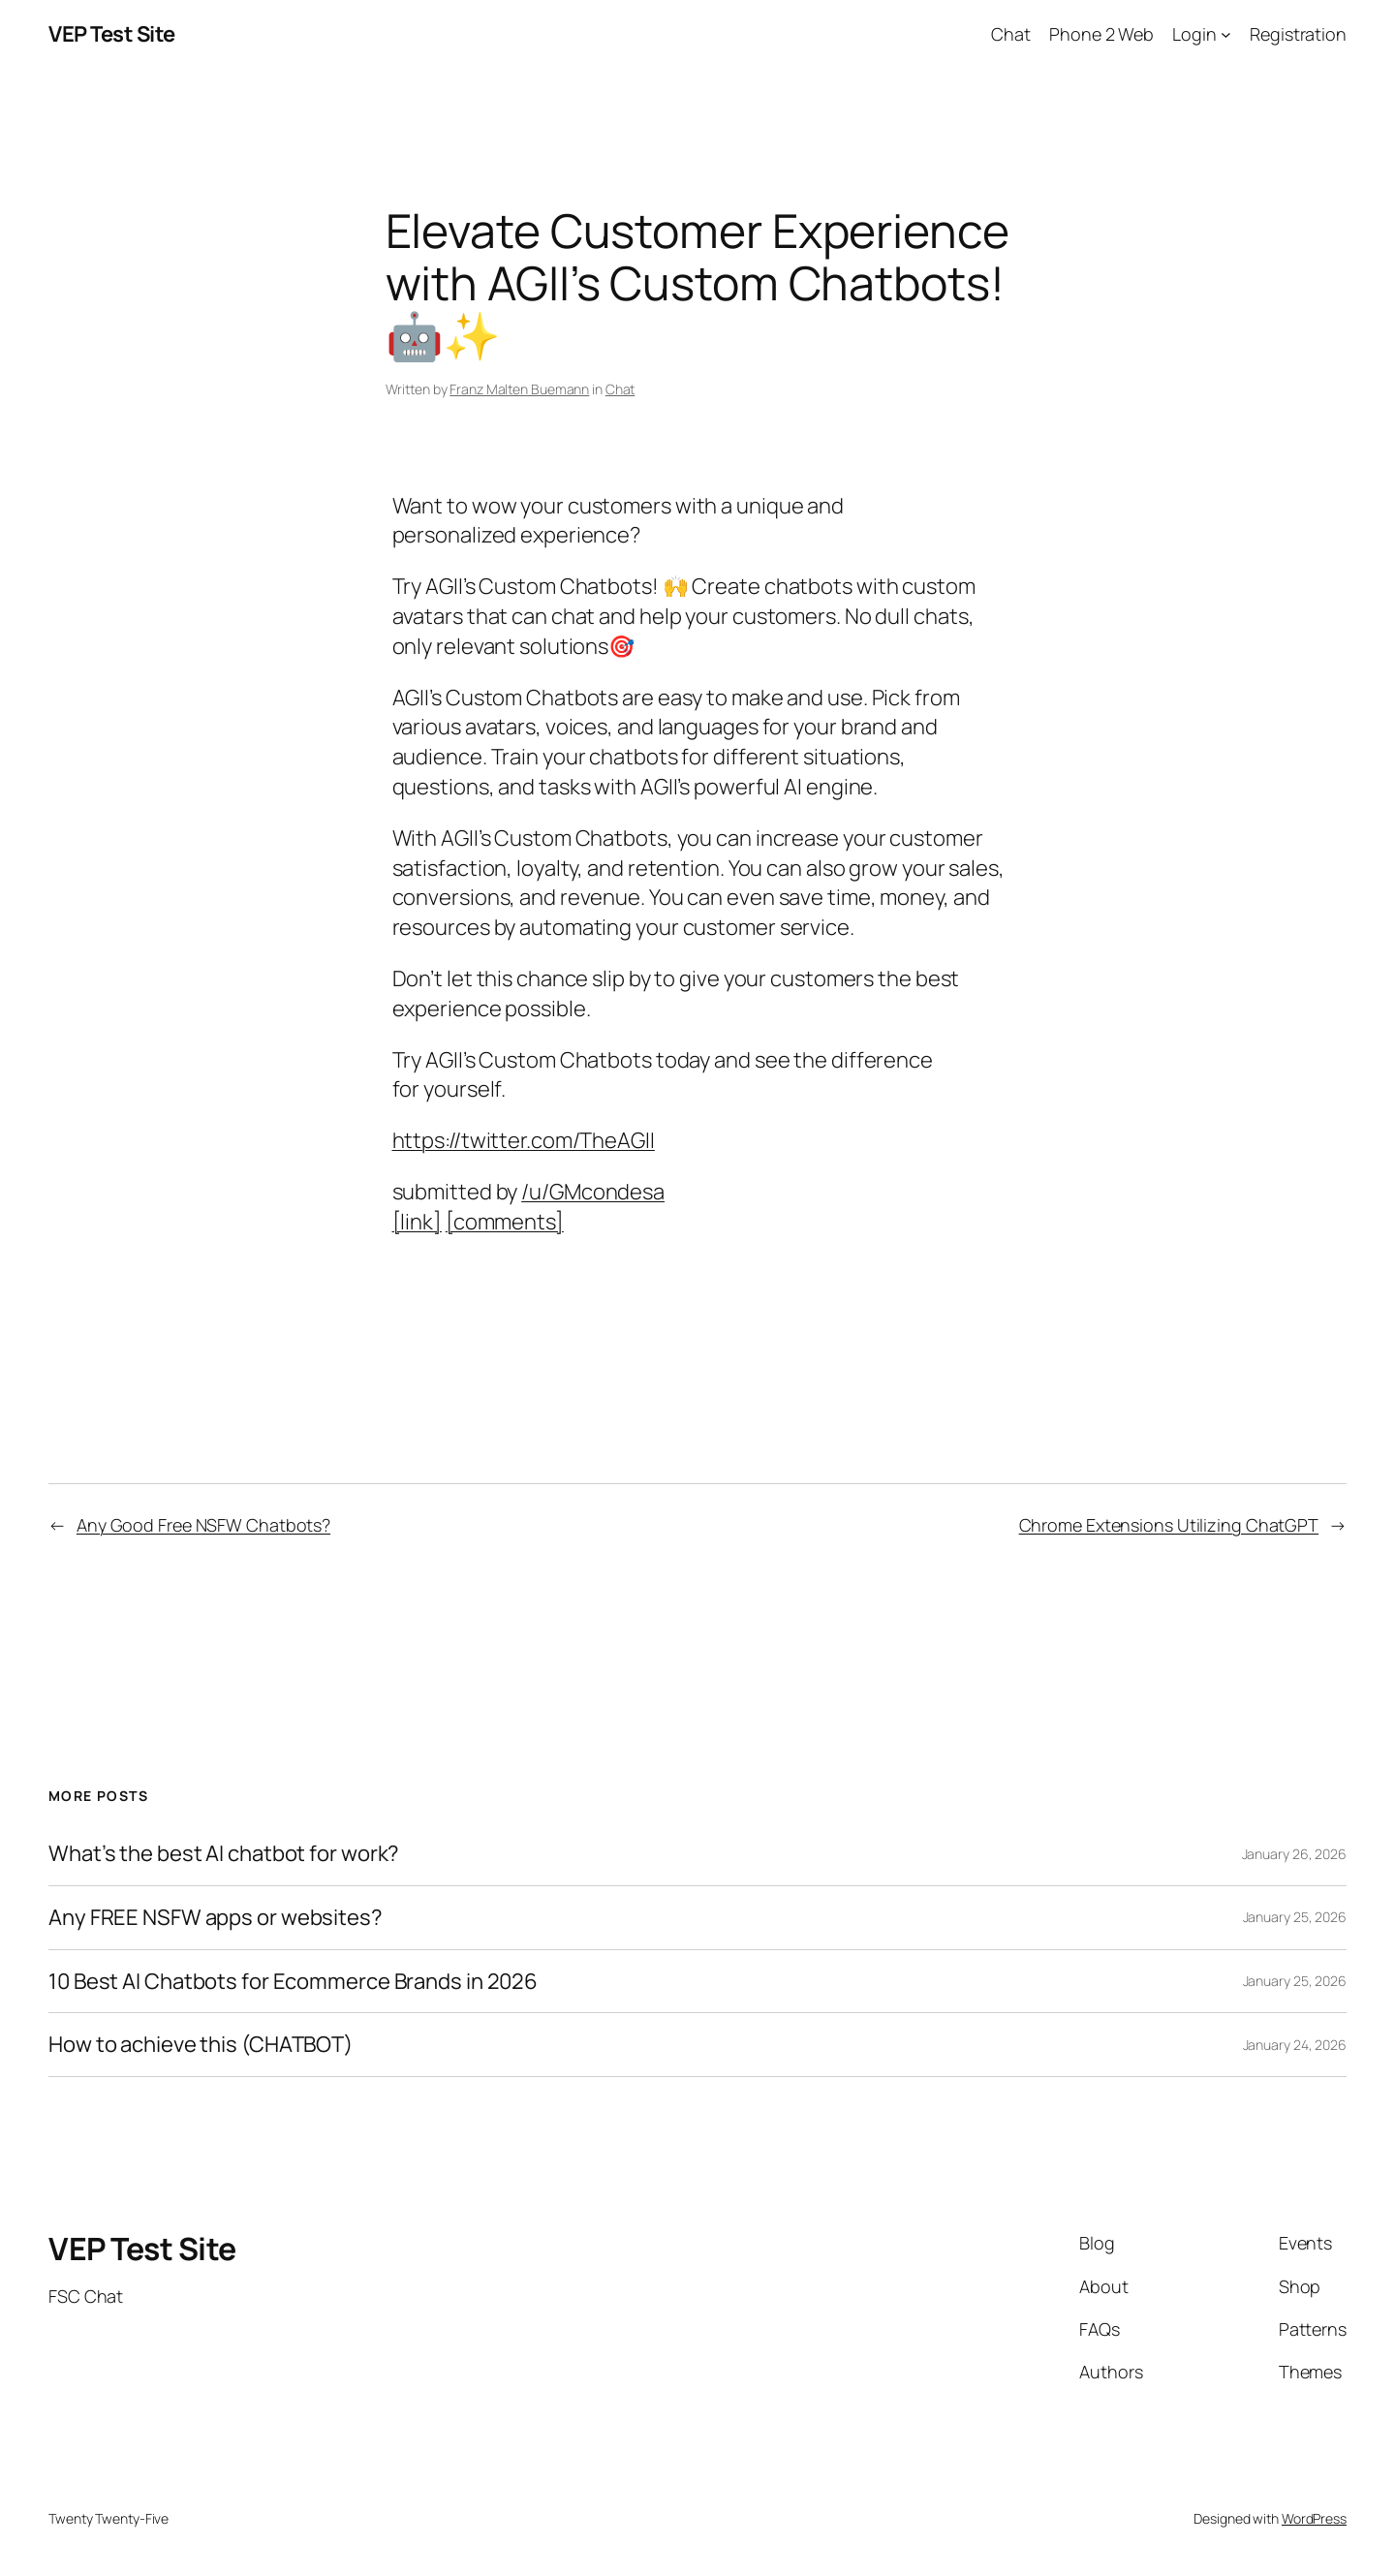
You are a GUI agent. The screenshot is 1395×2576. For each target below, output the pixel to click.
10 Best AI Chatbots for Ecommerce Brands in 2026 (293, 1982)
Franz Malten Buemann (519, 389)
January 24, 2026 (1295, 2044)
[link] (417, 1221)
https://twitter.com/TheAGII (523, 1140)
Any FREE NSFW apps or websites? (215, 1918)
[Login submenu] (1226, 34)
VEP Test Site (111, 33)
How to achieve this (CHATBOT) (200, 2045)
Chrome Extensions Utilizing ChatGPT (1169, 1524)
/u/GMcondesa (593, 1191)
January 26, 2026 (1294, 1854)
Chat (620, 389)
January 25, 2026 (1295, 1917)
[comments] (505, 1221)
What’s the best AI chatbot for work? (223, 1854)
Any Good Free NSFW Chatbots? (203, 1524)
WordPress (1314, 2518)
